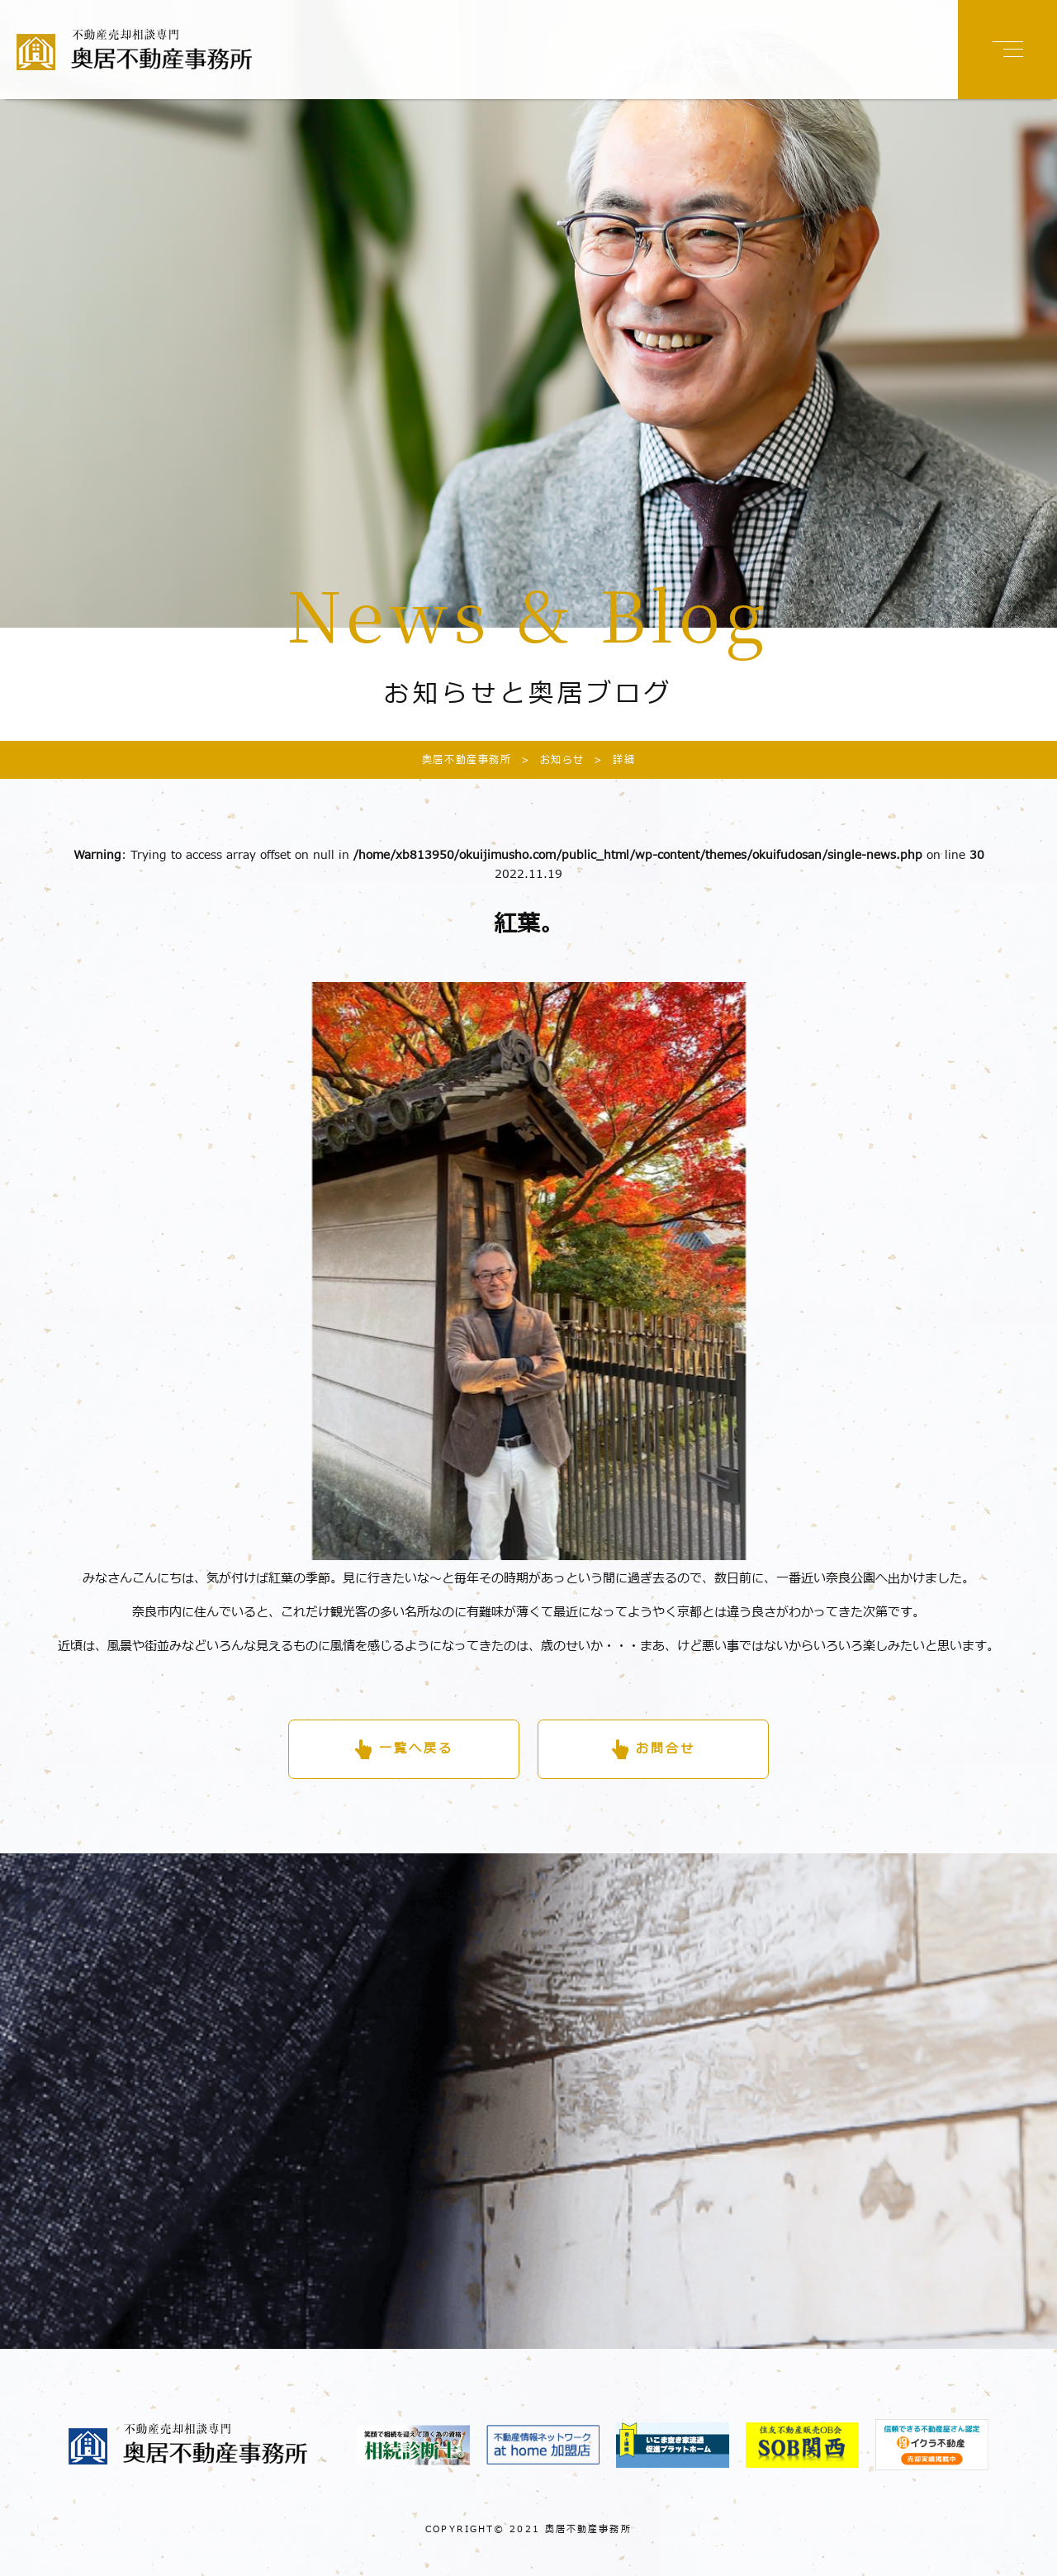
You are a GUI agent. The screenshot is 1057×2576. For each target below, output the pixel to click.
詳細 (610, 759)
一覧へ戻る (416, 1748)
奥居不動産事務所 (467, 759)
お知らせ (548, 759)
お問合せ (665, 1748)
